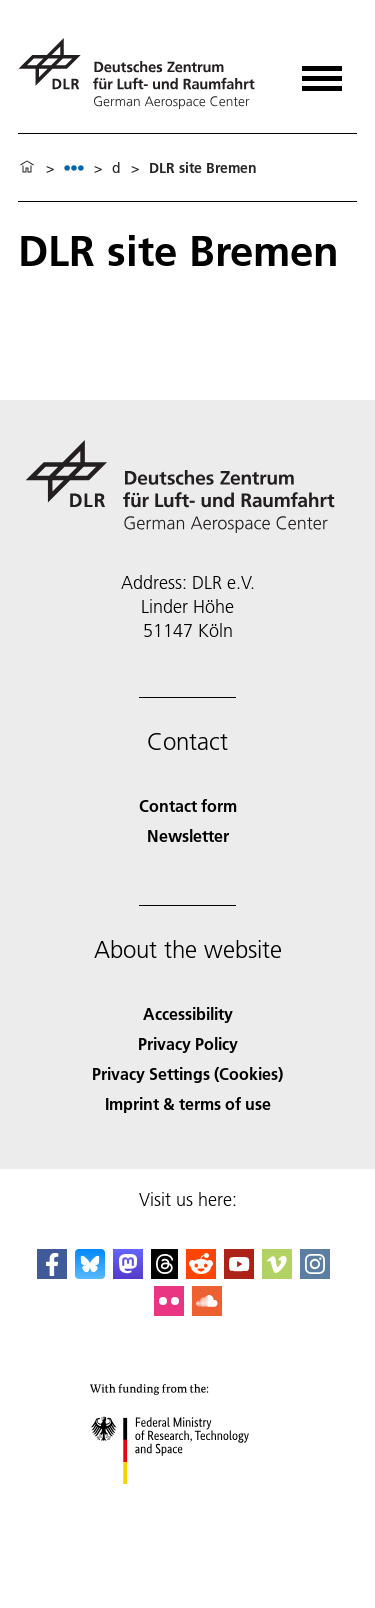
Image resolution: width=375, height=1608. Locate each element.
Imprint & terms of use (188, 1103)
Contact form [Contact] (188, 805)
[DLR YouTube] (239, 1272)
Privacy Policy (188, 1043)
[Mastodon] (128, 1272)
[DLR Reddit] (201, 1272)
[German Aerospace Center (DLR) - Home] (144, 73)
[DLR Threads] (165, 1272)
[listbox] (74, 167)
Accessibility (188, 1013)
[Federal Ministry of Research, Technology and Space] (187, 1501)
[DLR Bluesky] (90, 1272)
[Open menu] (322, 71)
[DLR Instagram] (315, 1272)
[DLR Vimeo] (277, 1272)
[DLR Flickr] (169, 1309)
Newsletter (188, 835)
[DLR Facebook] (52, 1272)
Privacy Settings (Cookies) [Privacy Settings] (187, 1073)
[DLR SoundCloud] (207, 1309)
